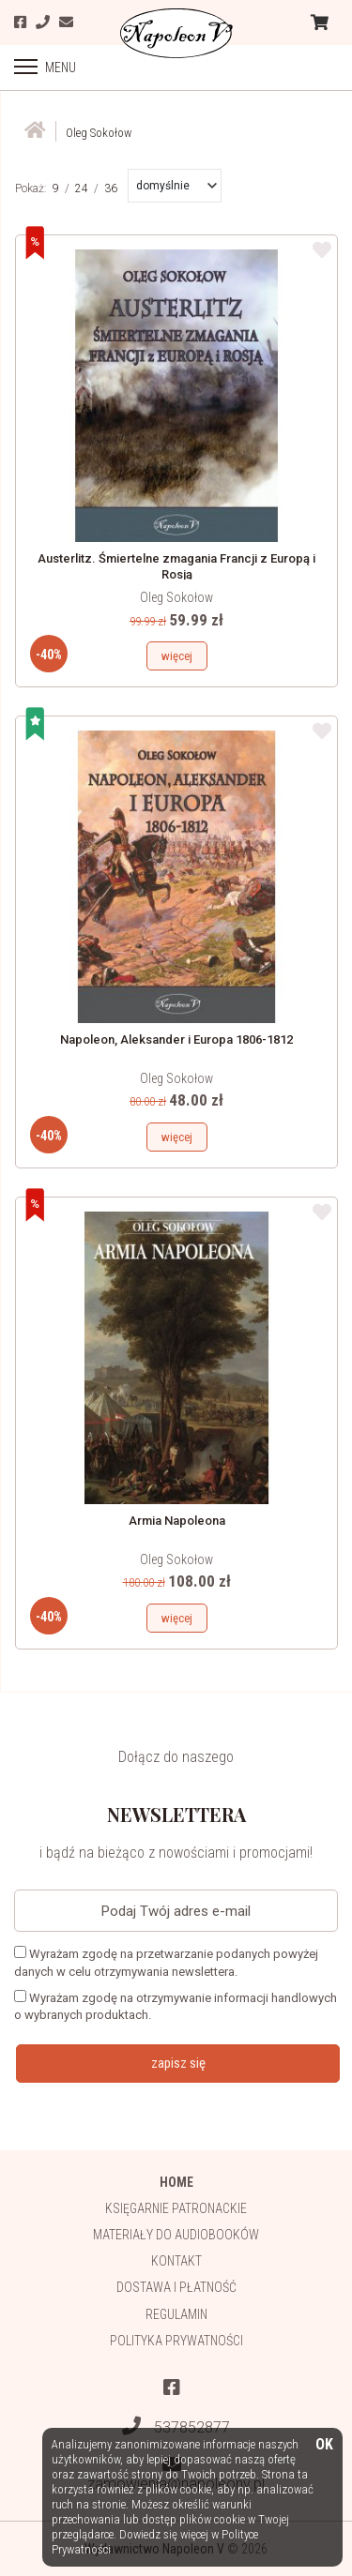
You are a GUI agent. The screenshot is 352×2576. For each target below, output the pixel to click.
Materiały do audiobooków (176, 2234)
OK (324, 2445)
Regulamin (176, 2314)
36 (110, 188)
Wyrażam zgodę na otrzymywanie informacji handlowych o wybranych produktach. (175, 2006)
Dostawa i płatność (176, 2287)
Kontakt (176, 2260)
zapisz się (178, 2063)
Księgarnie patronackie (176, 2208)
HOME (176, 2182)
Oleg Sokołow (176, 597)
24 (81, 188)
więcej (176, 656)
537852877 (176, 2426)
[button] (176, 186)
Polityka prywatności (176, 2340)
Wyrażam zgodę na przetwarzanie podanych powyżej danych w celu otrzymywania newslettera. (166, 1962)
